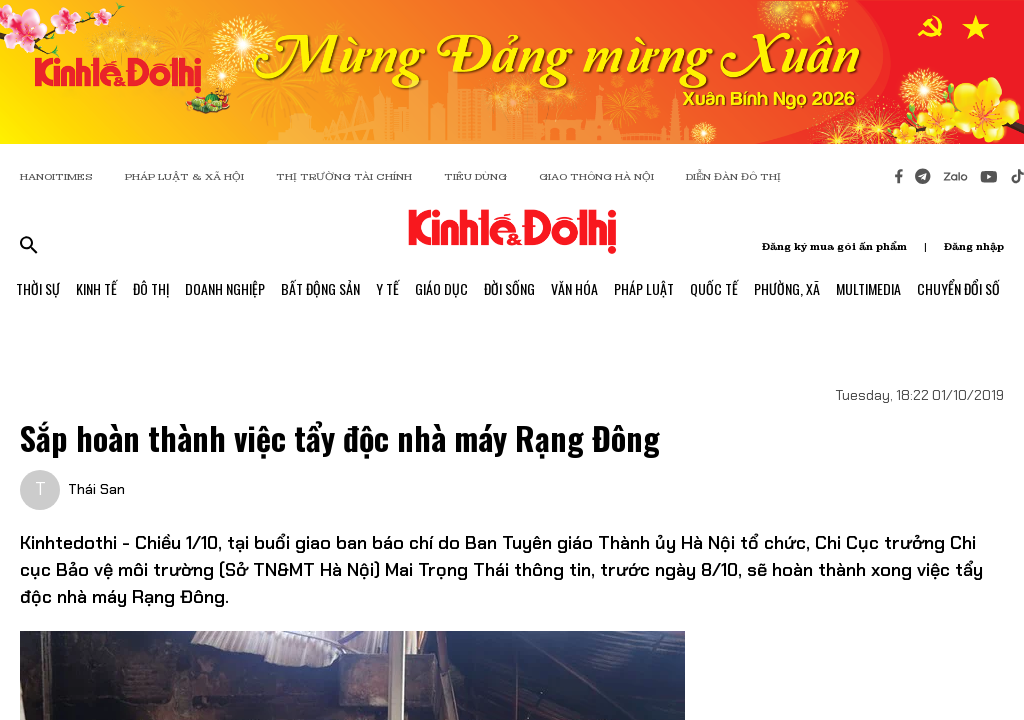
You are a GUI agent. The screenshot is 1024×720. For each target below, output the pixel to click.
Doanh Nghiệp (225, 288)
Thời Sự (38, 288)
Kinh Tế (96, 288)
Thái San (96, 489)
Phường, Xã (787, 288)
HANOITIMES (56, 176)
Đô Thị (151, 288)
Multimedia (868, 288)
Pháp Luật (644, 288)
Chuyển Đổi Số (958, 288)
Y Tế (387, 288)
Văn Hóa (574, 288)
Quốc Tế (714, 288)
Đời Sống (509, 288)
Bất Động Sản (320, 288)
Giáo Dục (441, 288)
